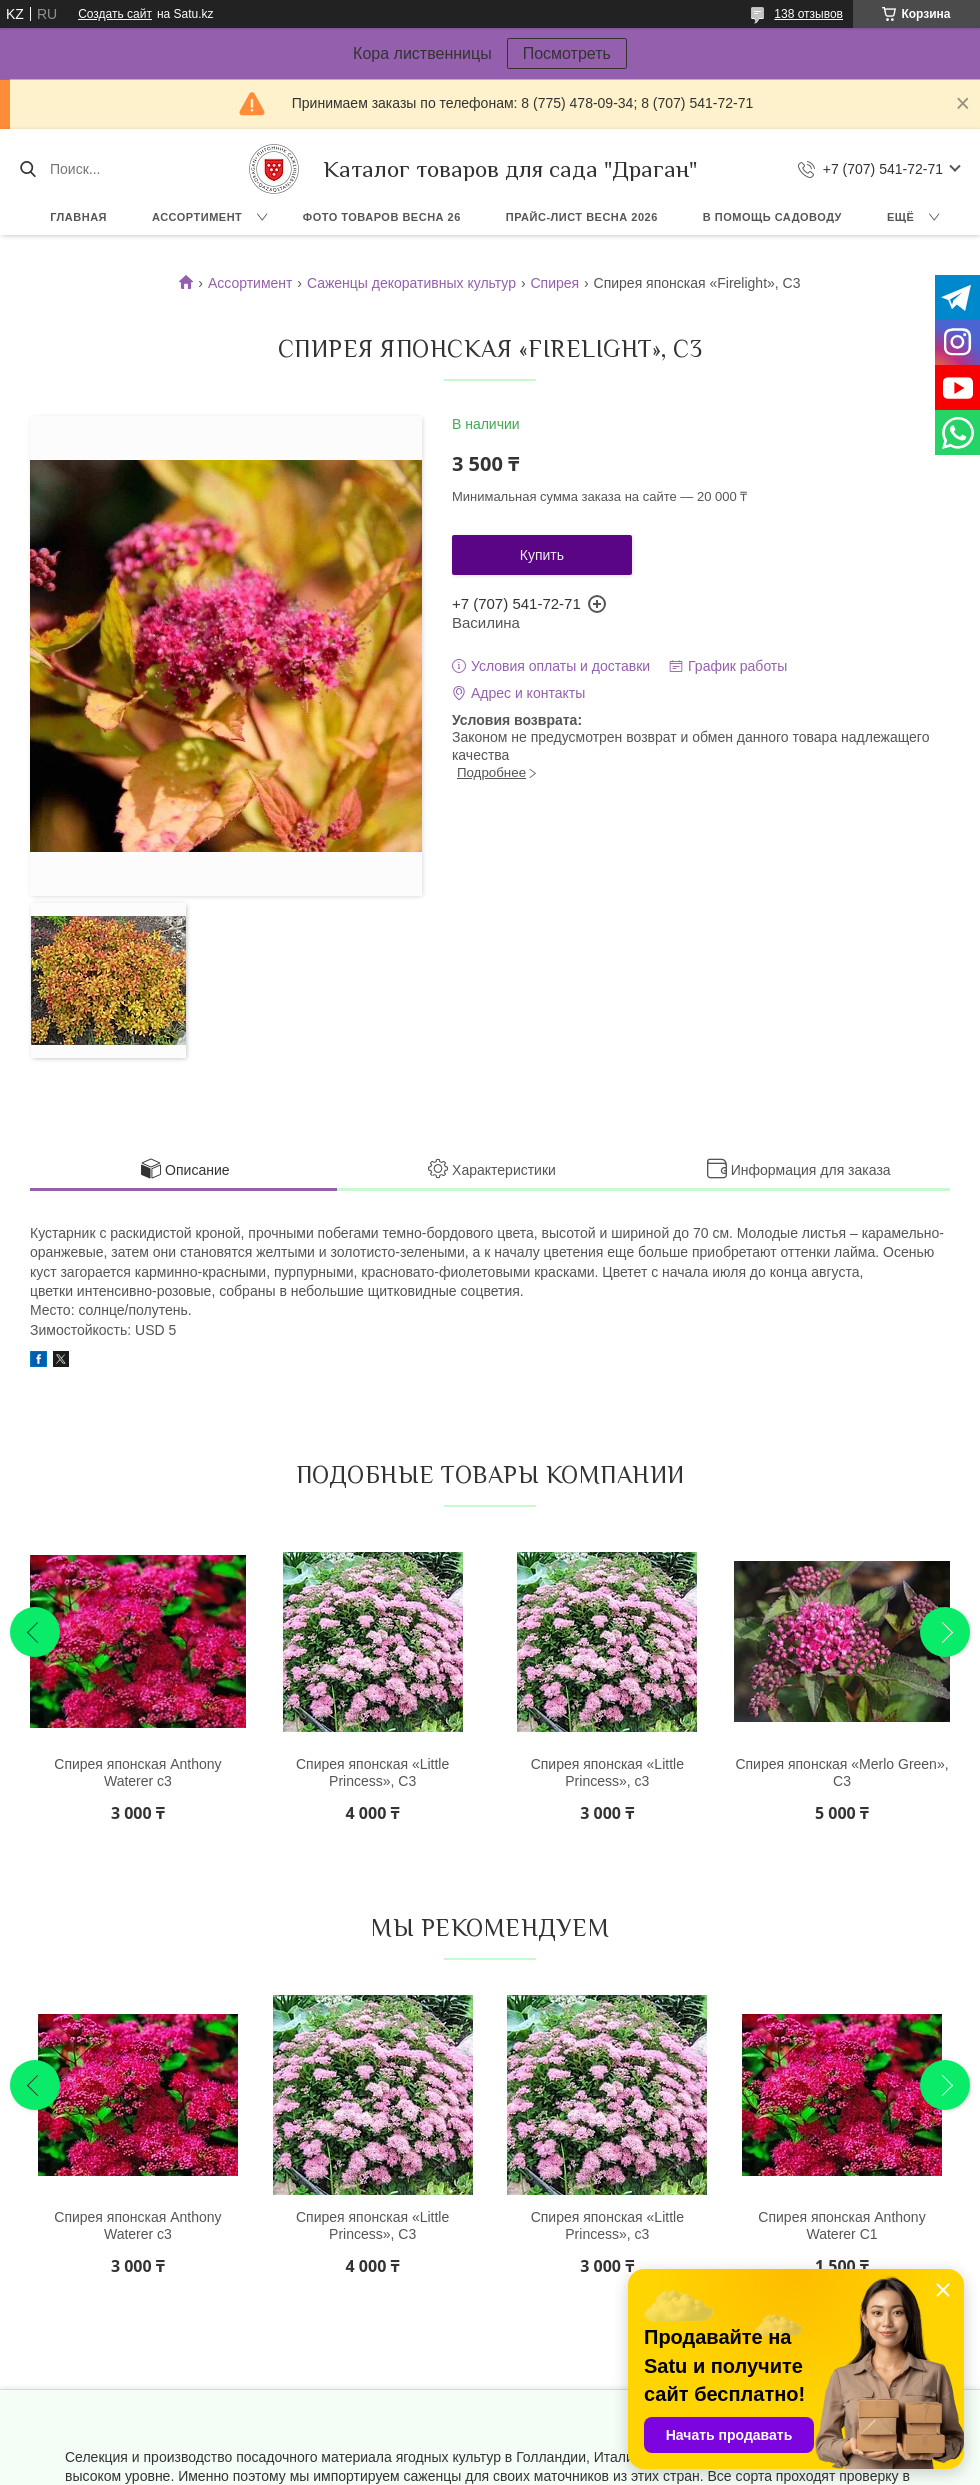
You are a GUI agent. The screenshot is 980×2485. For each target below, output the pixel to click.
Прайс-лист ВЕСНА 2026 (582, 217)
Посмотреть (567, 53)
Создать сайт (115, 14)
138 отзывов (808, 14)
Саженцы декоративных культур (411, 283)
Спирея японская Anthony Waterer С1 (841, 2226)
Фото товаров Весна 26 (382, 217)
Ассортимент (197, 217)
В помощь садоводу (772, 217)
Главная (78, 217)
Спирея (554, 283)
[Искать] (27, 169)
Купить (542, 555)
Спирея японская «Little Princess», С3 (372, 1773)
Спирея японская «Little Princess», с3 (607, 1773)
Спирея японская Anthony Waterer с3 (137, 1773)
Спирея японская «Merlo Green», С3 (841, 1773)
